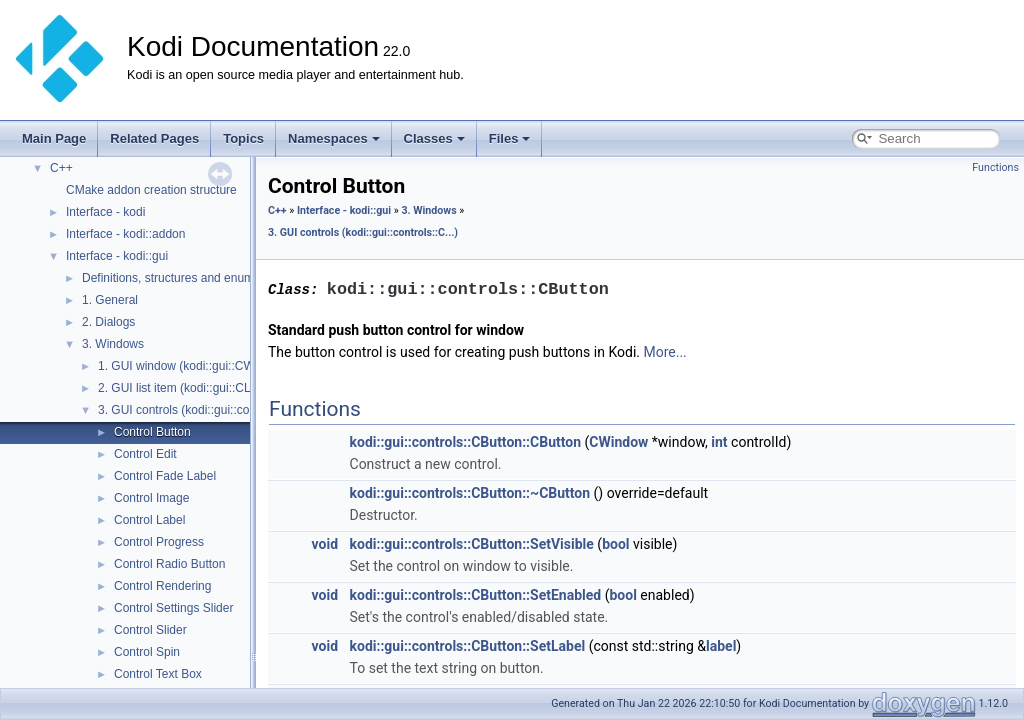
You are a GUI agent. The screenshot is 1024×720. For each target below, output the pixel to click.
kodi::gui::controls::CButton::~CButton (470, 494)
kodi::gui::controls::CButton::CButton (466, 443)
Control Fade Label (165, 476)
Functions (995, 167)
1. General (110, 300)
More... (664, 353)
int (719, 443)
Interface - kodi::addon (125, 234)
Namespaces (334, 138)
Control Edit (145, 454)
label (721, 647)
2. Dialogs (108, 322)
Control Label (149, 520)
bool (615, 545)
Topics (243, 138)
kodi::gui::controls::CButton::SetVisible (472, 545)
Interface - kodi (105, 212)
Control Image (151, 498)
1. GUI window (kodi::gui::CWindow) (194, 366)
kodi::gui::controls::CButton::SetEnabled (476, 596)
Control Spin (147, 652)
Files (510, 138)
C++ (61, 168)
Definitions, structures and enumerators (186, 278)
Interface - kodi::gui (117, 256)
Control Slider (150, 630)
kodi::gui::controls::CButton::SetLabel (468, 647)
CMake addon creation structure (151, 190)
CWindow (618, 443)
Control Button (152, 432)
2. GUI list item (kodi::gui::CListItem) (194, 388)
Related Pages (154, 138)
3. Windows (113, 344)
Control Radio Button (169, 564)
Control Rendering (162, 586)
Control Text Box (158, 674)
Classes (434, 138)
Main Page (54, 138)
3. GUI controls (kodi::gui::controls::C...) (203, 410)
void (325, 545)
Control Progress (159, 542)
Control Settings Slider (173, 608)
